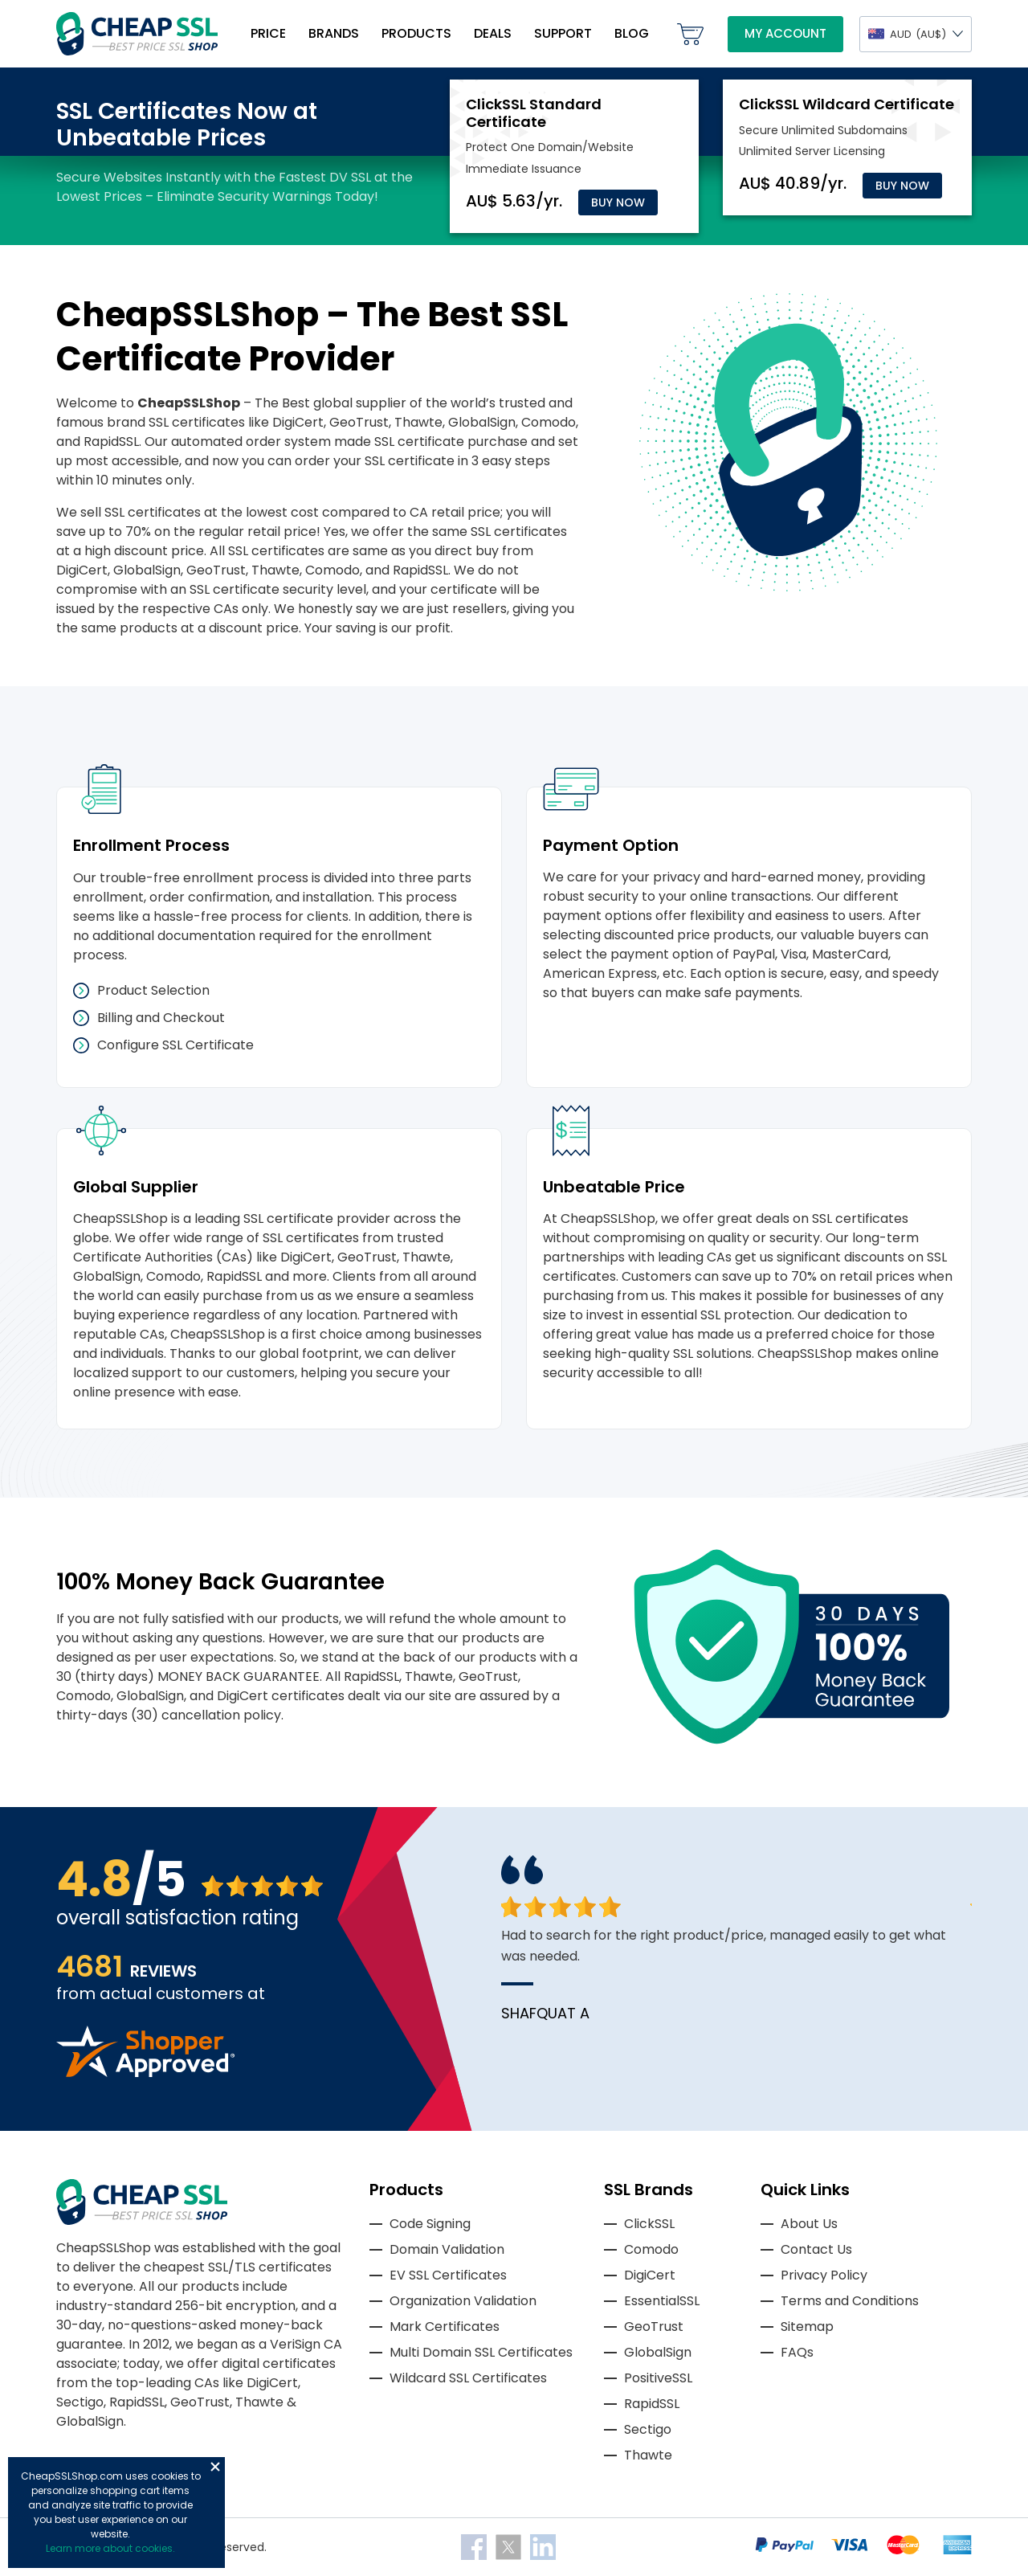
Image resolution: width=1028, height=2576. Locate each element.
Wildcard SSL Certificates (468, 2378)
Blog (631, 33)
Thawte (648, 2455)
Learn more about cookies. (110, 2548)
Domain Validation (447, 2249)
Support (563, 33)
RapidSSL (651, 2403)
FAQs (797, 2352)
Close (215, 2466)
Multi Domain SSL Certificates (481, 2352)
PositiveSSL (658, 2378)
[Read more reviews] (145, 2072)
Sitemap (807, 2326)
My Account (785, 33)
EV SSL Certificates (448, 2275)
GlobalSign (657, 2352)
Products (416, 33)
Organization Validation (463, 2301)
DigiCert (649, 2275)
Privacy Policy (824, 2275)
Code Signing (430, 2223)
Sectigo (647, 2429)
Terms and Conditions (850, 2301)
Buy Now (618, 202)
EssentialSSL (662, 2301)
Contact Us (816, 2249)
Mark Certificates (445, 2326)
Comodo (651, 2249)
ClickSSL (649, 2223)
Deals (493, 33)
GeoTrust (653, 2326)
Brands (333, 33)
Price (268, 33)
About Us (809, 2223)
